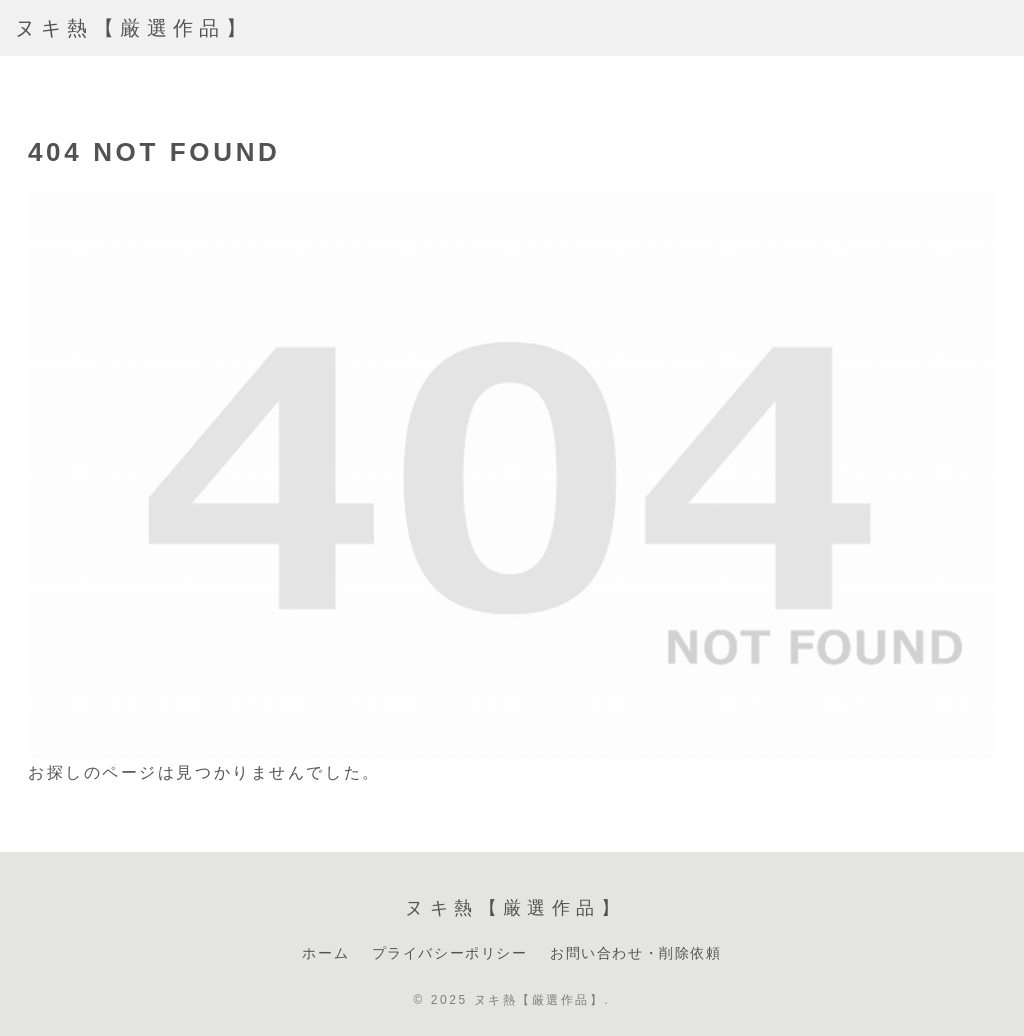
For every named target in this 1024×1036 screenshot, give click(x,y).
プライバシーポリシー (450, 953)
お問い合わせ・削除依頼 (636, 953)
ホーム (325, 953)
